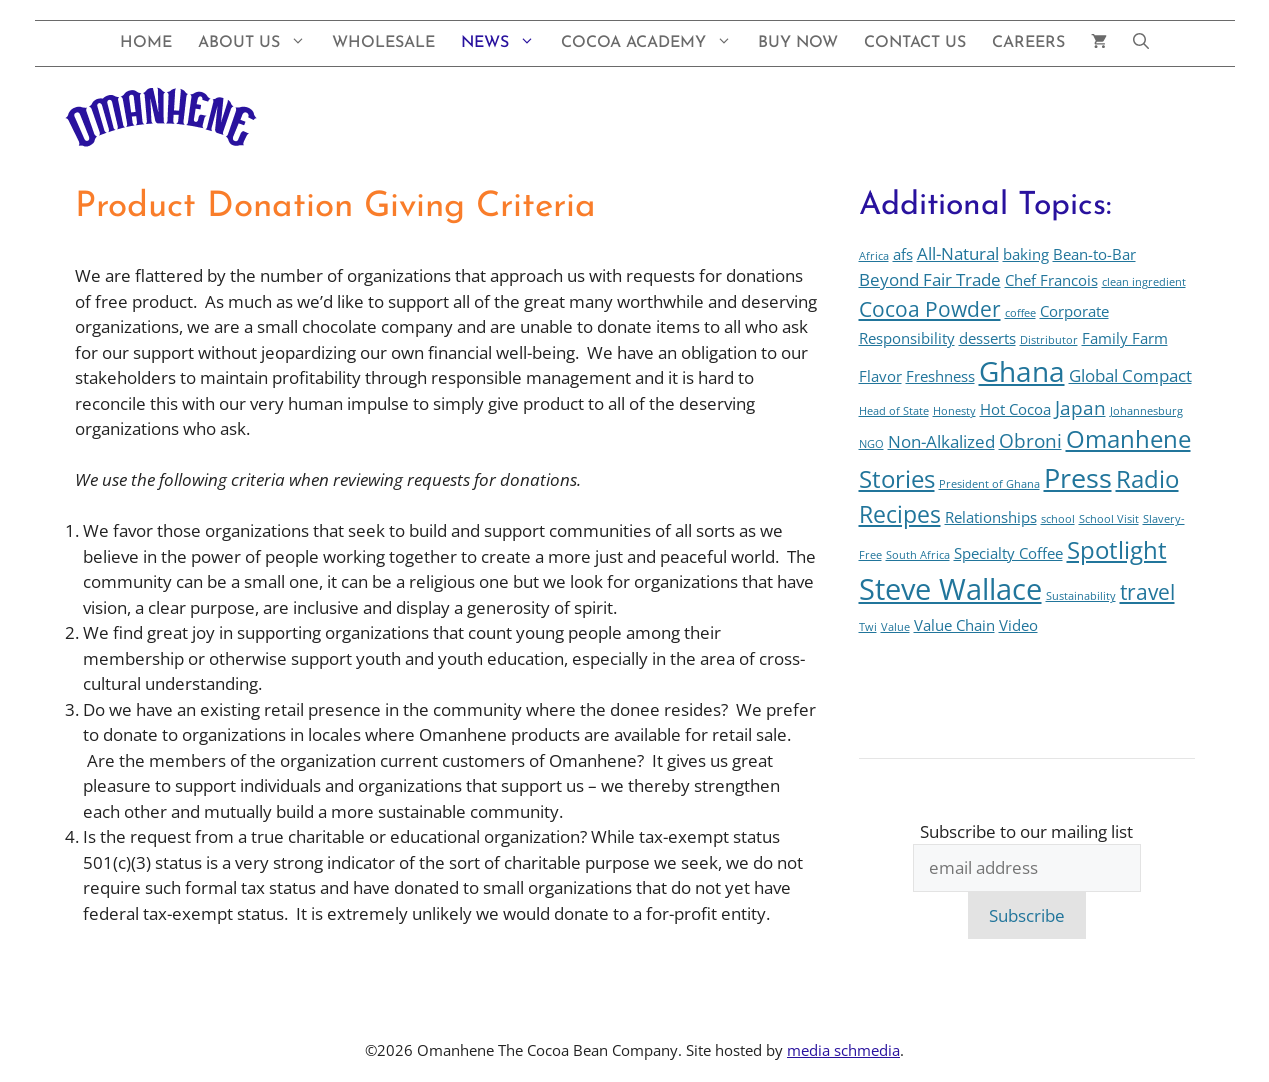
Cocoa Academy (653, 43)
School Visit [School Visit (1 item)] (1109, 519)
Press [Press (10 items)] (1078, 477)
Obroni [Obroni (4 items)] (1030, 440)
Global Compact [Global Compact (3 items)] (1130, 375)
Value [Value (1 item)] (895, 627)
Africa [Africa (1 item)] (874, 256)
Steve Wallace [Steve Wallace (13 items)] (950, 589)
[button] (1141, 43)
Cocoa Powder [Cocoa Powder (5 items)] (930, 308)
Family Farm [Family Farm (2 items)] (1125, 338)
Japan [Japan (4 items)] (1080, 407)
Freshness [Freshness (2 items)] (940, 376)
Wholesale (383, 43)
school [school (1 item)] (1058, 519)
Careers (1028, 43)
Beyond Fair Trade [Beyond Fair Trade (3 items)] (930, 279)
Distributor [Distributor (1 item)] (1049, 340)
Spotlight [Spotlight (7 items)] (1117, 550)
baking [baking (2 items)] (1026, 254)
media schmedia (843, 1050)
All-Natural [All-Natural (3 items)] (958, 253)
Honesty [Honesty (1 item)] (954, 411)
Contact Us (915, 43)
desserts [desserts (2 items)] (987, 338)
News (504, 43)
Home (146, 43)
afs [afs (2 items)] (903, 254)
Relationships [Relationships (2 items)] (991, 517)
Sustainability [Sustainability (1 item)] (1081, 596)
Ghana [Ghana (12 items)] (1022, 371)
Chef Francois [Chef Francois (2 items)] (1051, 280)
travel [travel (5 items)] (1147, 591)
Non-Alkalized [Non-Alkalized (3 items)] (941, 441)
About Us (258, 43)
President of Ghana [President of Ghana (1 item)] (989, 484)
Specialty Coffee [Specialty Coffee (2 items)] (1008, 553)
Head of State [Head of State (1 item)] (894, 411)
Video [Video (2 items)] (1018, 625)
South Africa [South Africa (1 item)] (918, 555)
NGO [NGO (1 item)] (871, 444)
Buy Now (798, 43)
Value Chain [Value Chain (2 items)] (954, 625)
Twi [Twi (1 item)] (868, 627)
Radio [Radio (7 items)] (1147, 479)
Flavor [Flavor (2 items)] (880, 376)
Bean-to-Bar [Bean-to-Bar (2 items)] (1094, 254)
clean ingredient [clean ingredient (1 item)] (1144, 282)
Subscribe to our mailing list (1026, 831)
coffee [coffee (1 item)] (1020, 313)
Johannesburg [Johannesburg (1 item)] (1146, 411)
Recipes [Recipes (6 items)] (900, 514)
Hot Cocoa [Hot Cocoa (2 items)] (1015, 409)
